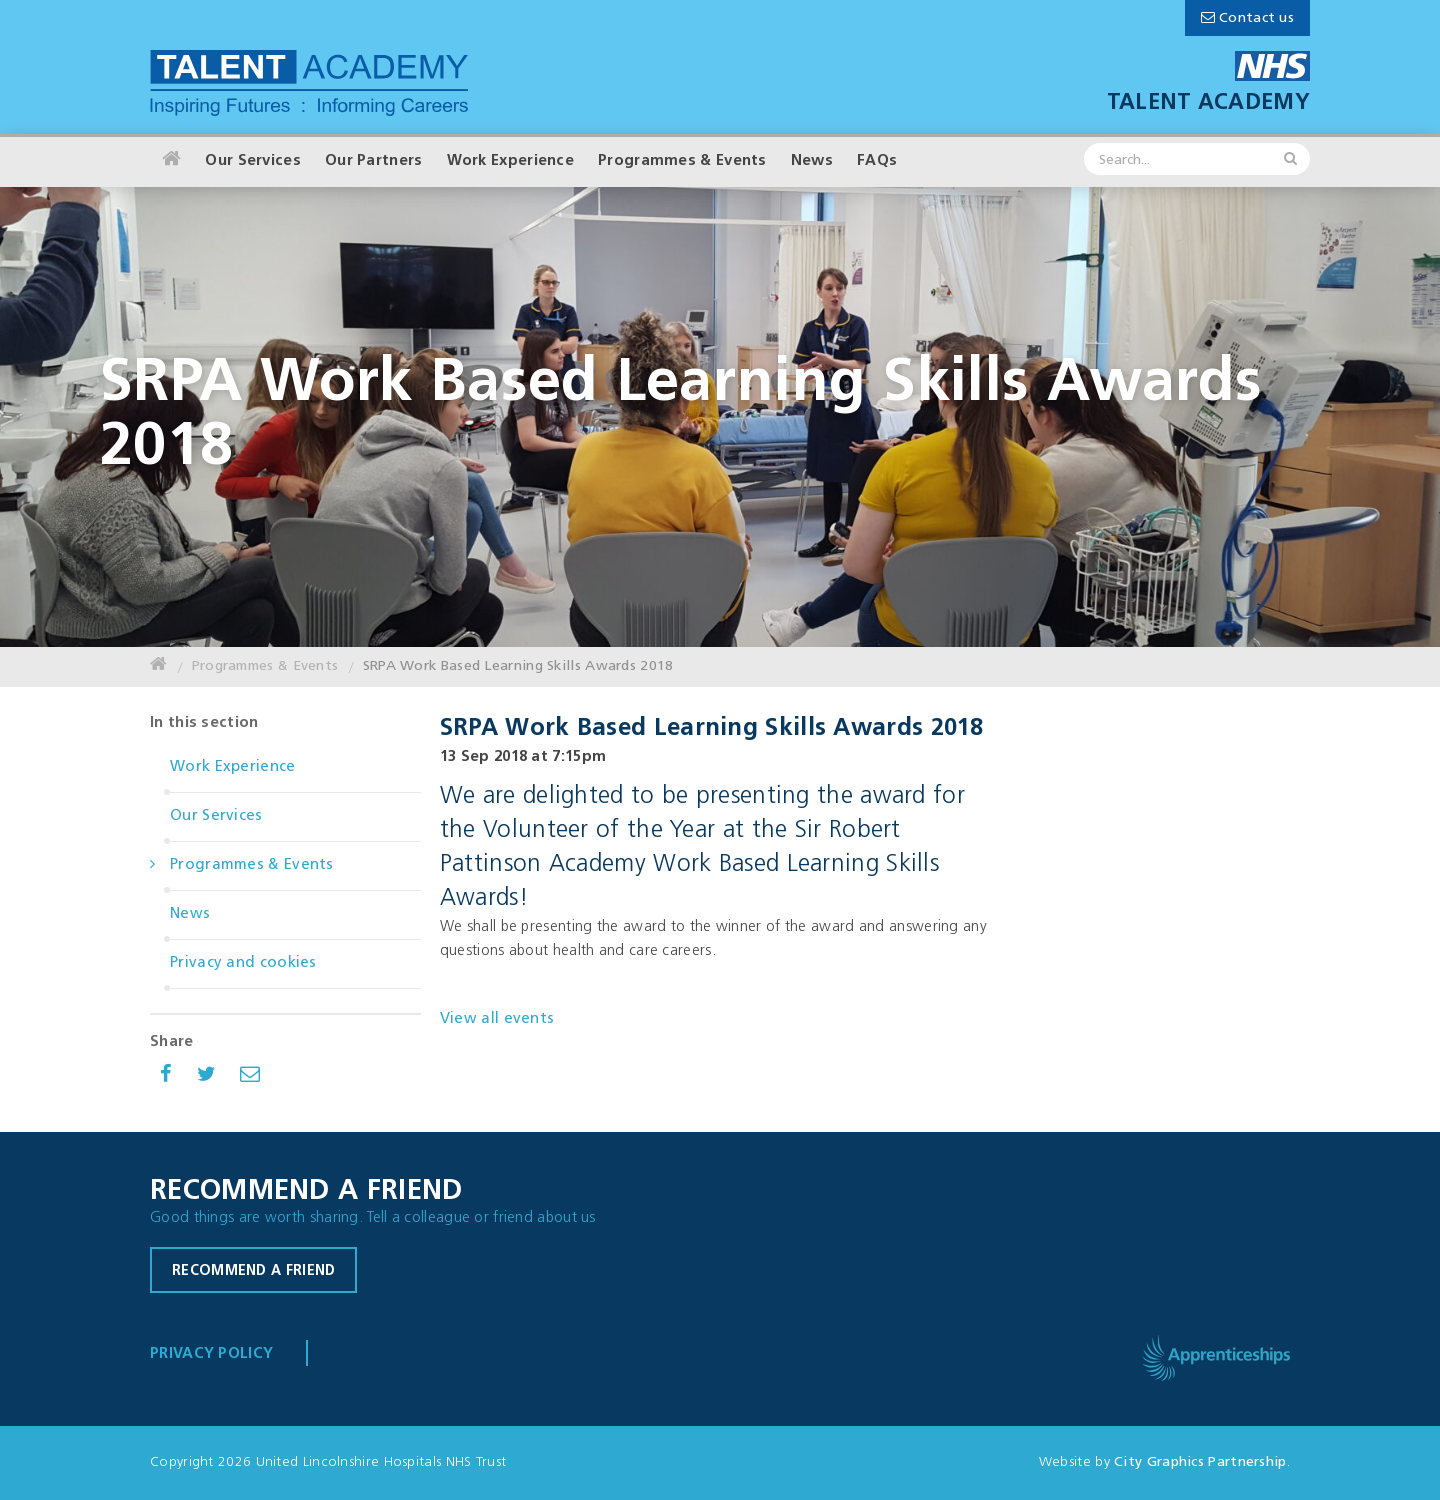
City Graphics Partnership (1200, 1462)
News (812, 161)
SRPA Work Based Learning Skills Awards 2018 (518, 666)
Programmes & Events (682, 161)
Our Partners (374, 161)
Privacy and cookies (243, 963)
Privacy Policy (211, 1354)
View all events (497, 1019)
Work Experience (511, 161)
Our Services (253, 161)
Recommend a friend (253, 1271)
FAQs (877, 161)
